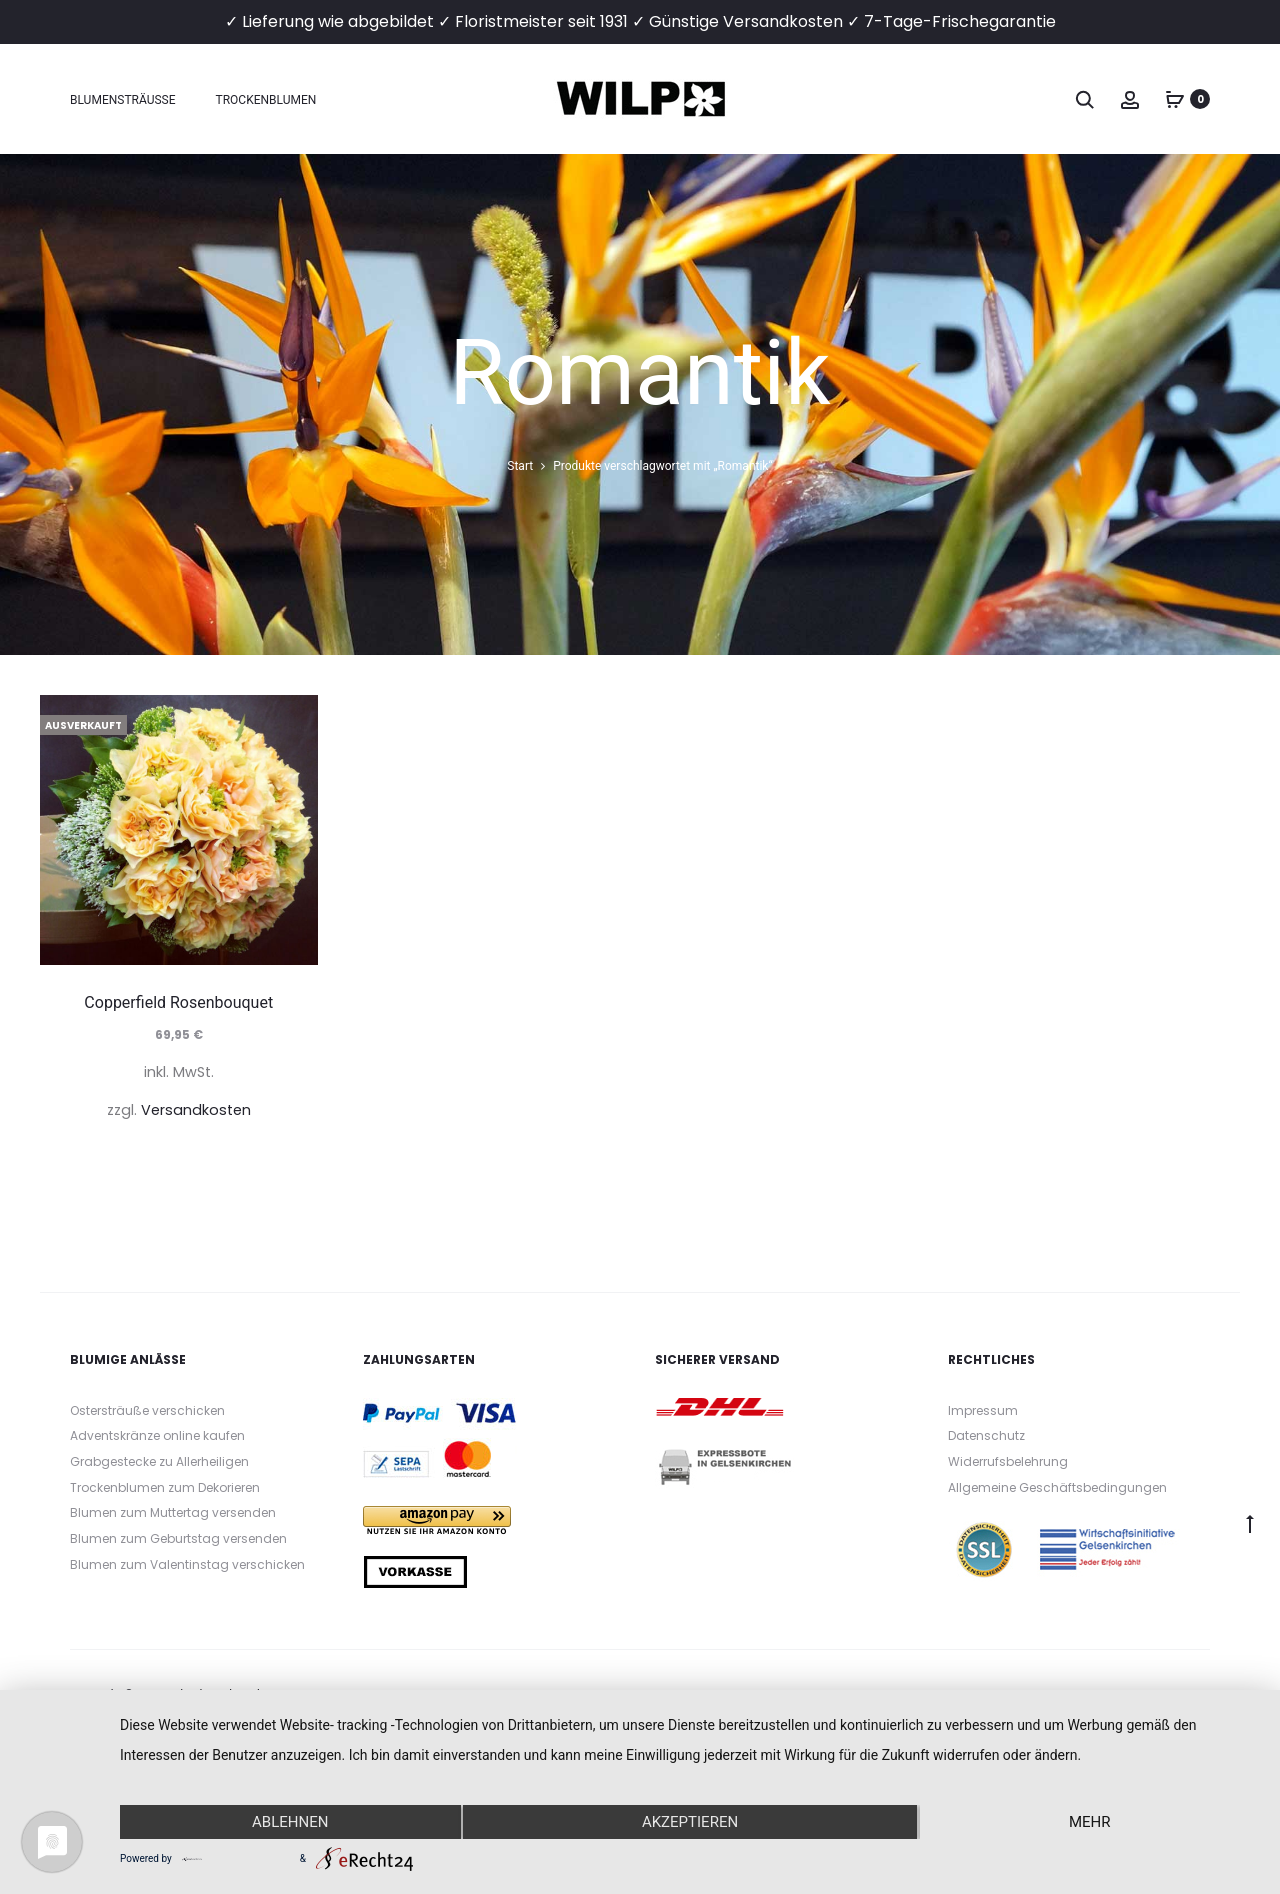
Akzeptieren (690, 1822)
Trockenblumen (266, 100)
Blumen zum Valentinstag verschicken (187, 1564)
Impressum (983, 1410)
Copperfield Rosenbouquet (178, 1002)
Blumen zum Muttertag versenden (173, 1512)
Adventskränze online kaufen (157, 1435)
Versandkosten (196, 1110)
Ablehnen (290, 1822)
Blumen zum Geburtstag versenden (178, 1538)
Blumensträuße (123, 100)
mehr (1090, 1822)
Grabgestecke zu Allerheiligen (159, 1461)
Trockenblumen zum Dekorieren (165, 1487)
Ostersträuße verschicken (147, 1410)
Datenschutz (986, 1435)
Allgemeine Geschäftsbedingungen (1057, 1487)
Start (520, 466)
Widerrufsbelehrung (1008, 1461)
